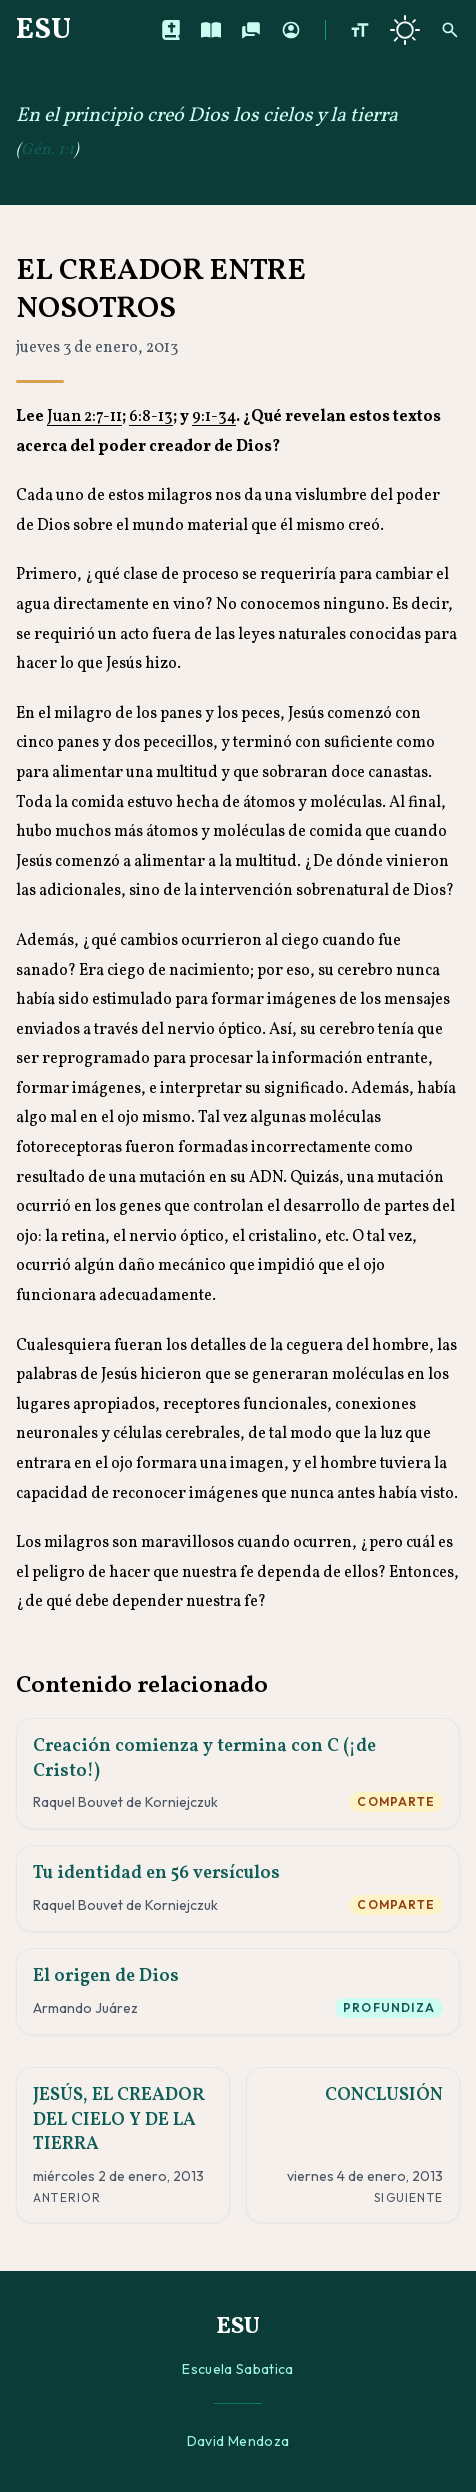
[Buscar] (450, 30)
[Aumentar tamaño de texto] (360, 30)
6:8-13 (151, 417)
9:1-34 (214, 417)
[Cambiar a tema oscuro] (405, 30)
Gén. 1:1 (47, 150)
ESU (43, 30)
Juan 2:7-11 (84, 417)
